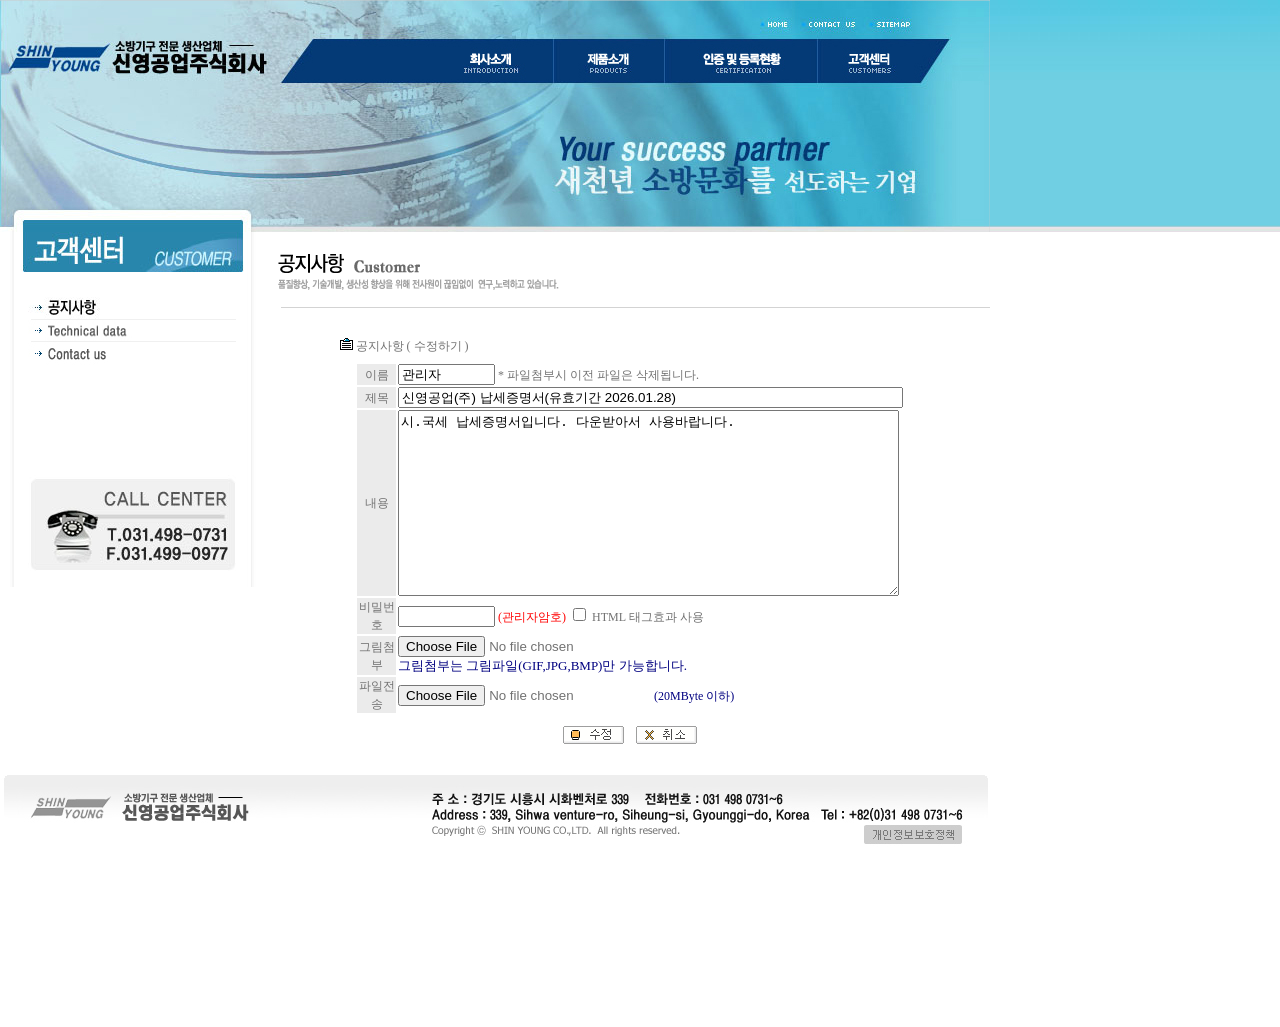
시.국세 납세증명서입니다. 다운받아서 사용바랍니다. (637, 551)
